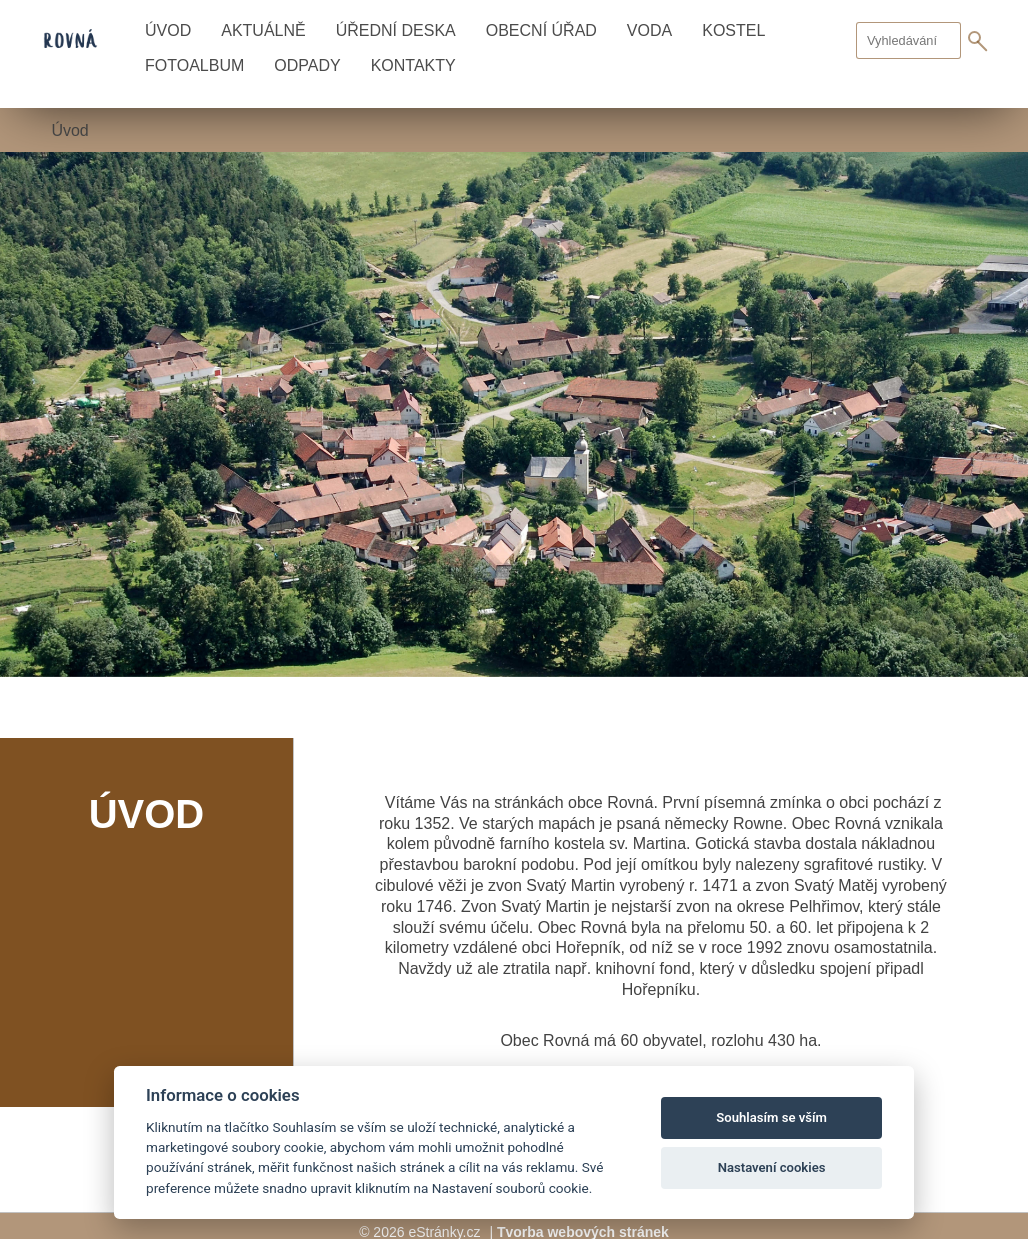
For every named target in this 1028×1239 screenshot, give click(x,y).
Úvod (168, 30)
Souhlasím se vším (771, 1117)
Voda (649, 30)
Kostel (733, 30)
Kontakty (413, 65)
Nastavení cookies (772, 1167)
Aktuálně (263, 30)
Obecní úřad (541, 30)
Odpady (307, 65)
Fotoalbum (194, 65)
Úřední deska (396, 30)
